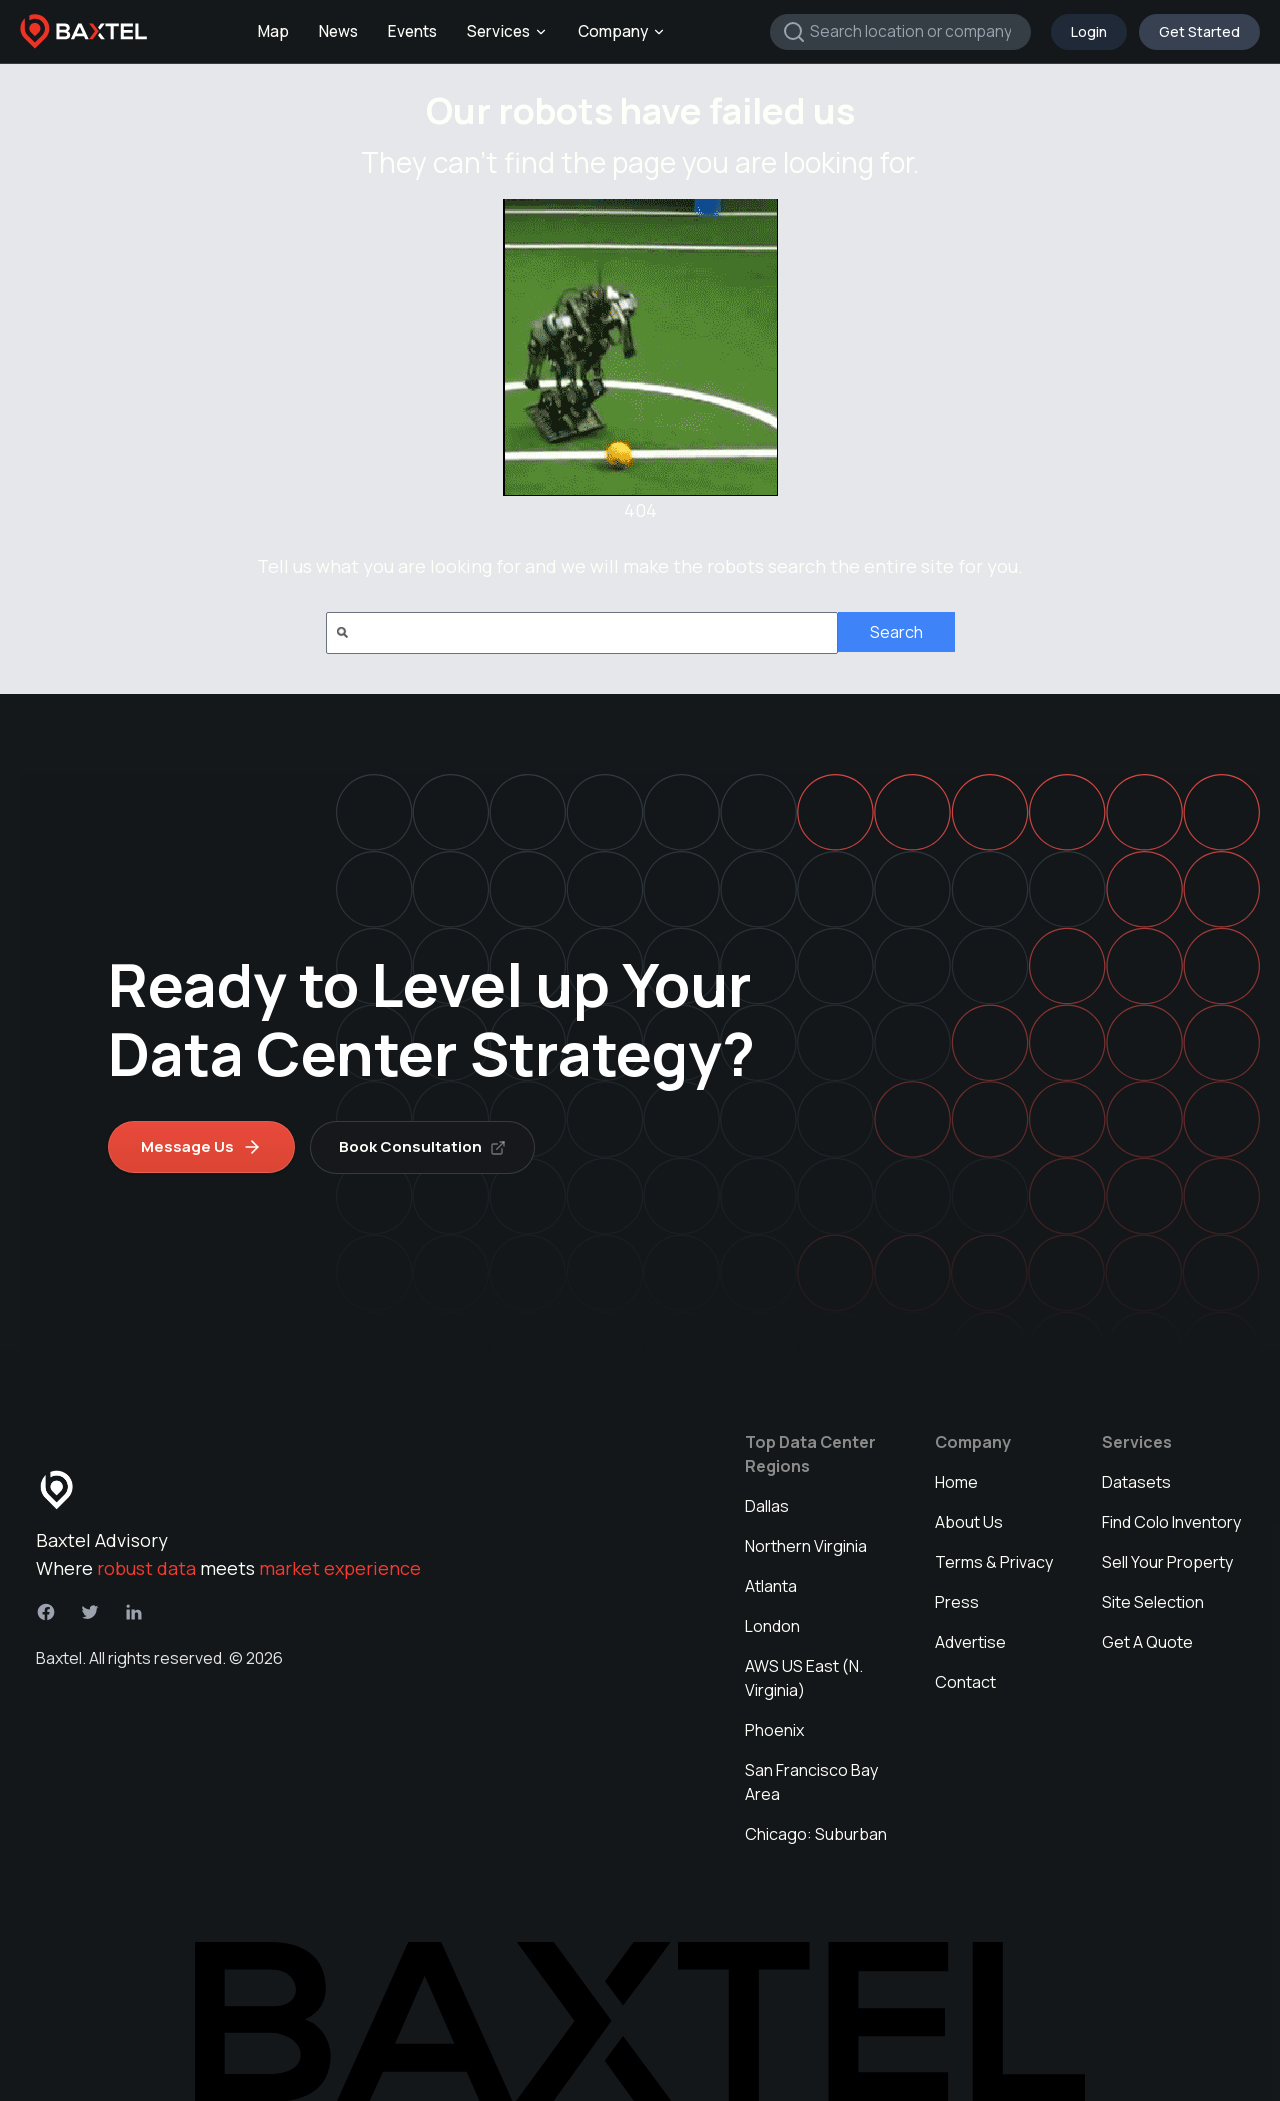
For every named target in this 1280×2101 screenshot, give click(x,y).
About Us (969, 1521)
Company (622, 31)
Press (957, 1601)
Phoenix (774, 1729)
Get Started (1199, 31)
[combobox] (900, 32)
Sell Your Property (1167, 1561)
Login (1089, 31)
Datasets (1136, 1481)
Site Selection (1153, 1601)
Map (273, 31)
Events (412, 31)
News (338, 31)
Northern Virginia (806, 1545)
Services (507, 31)
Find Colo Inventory (1171, 1521)
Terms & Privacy (994, 1561)
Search (896, 632)
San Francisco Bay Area (811, 1781)
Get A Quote (1147, 1641)
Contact (965, 1681)
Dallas (767, 1505)
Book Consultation (423, 1145)
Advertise (970, 1641)
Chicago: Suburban (816, 1833)
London (772, 1625)
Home (956, 1481)
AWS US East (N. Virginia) (804, 1677)
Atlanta (771, 1585)
